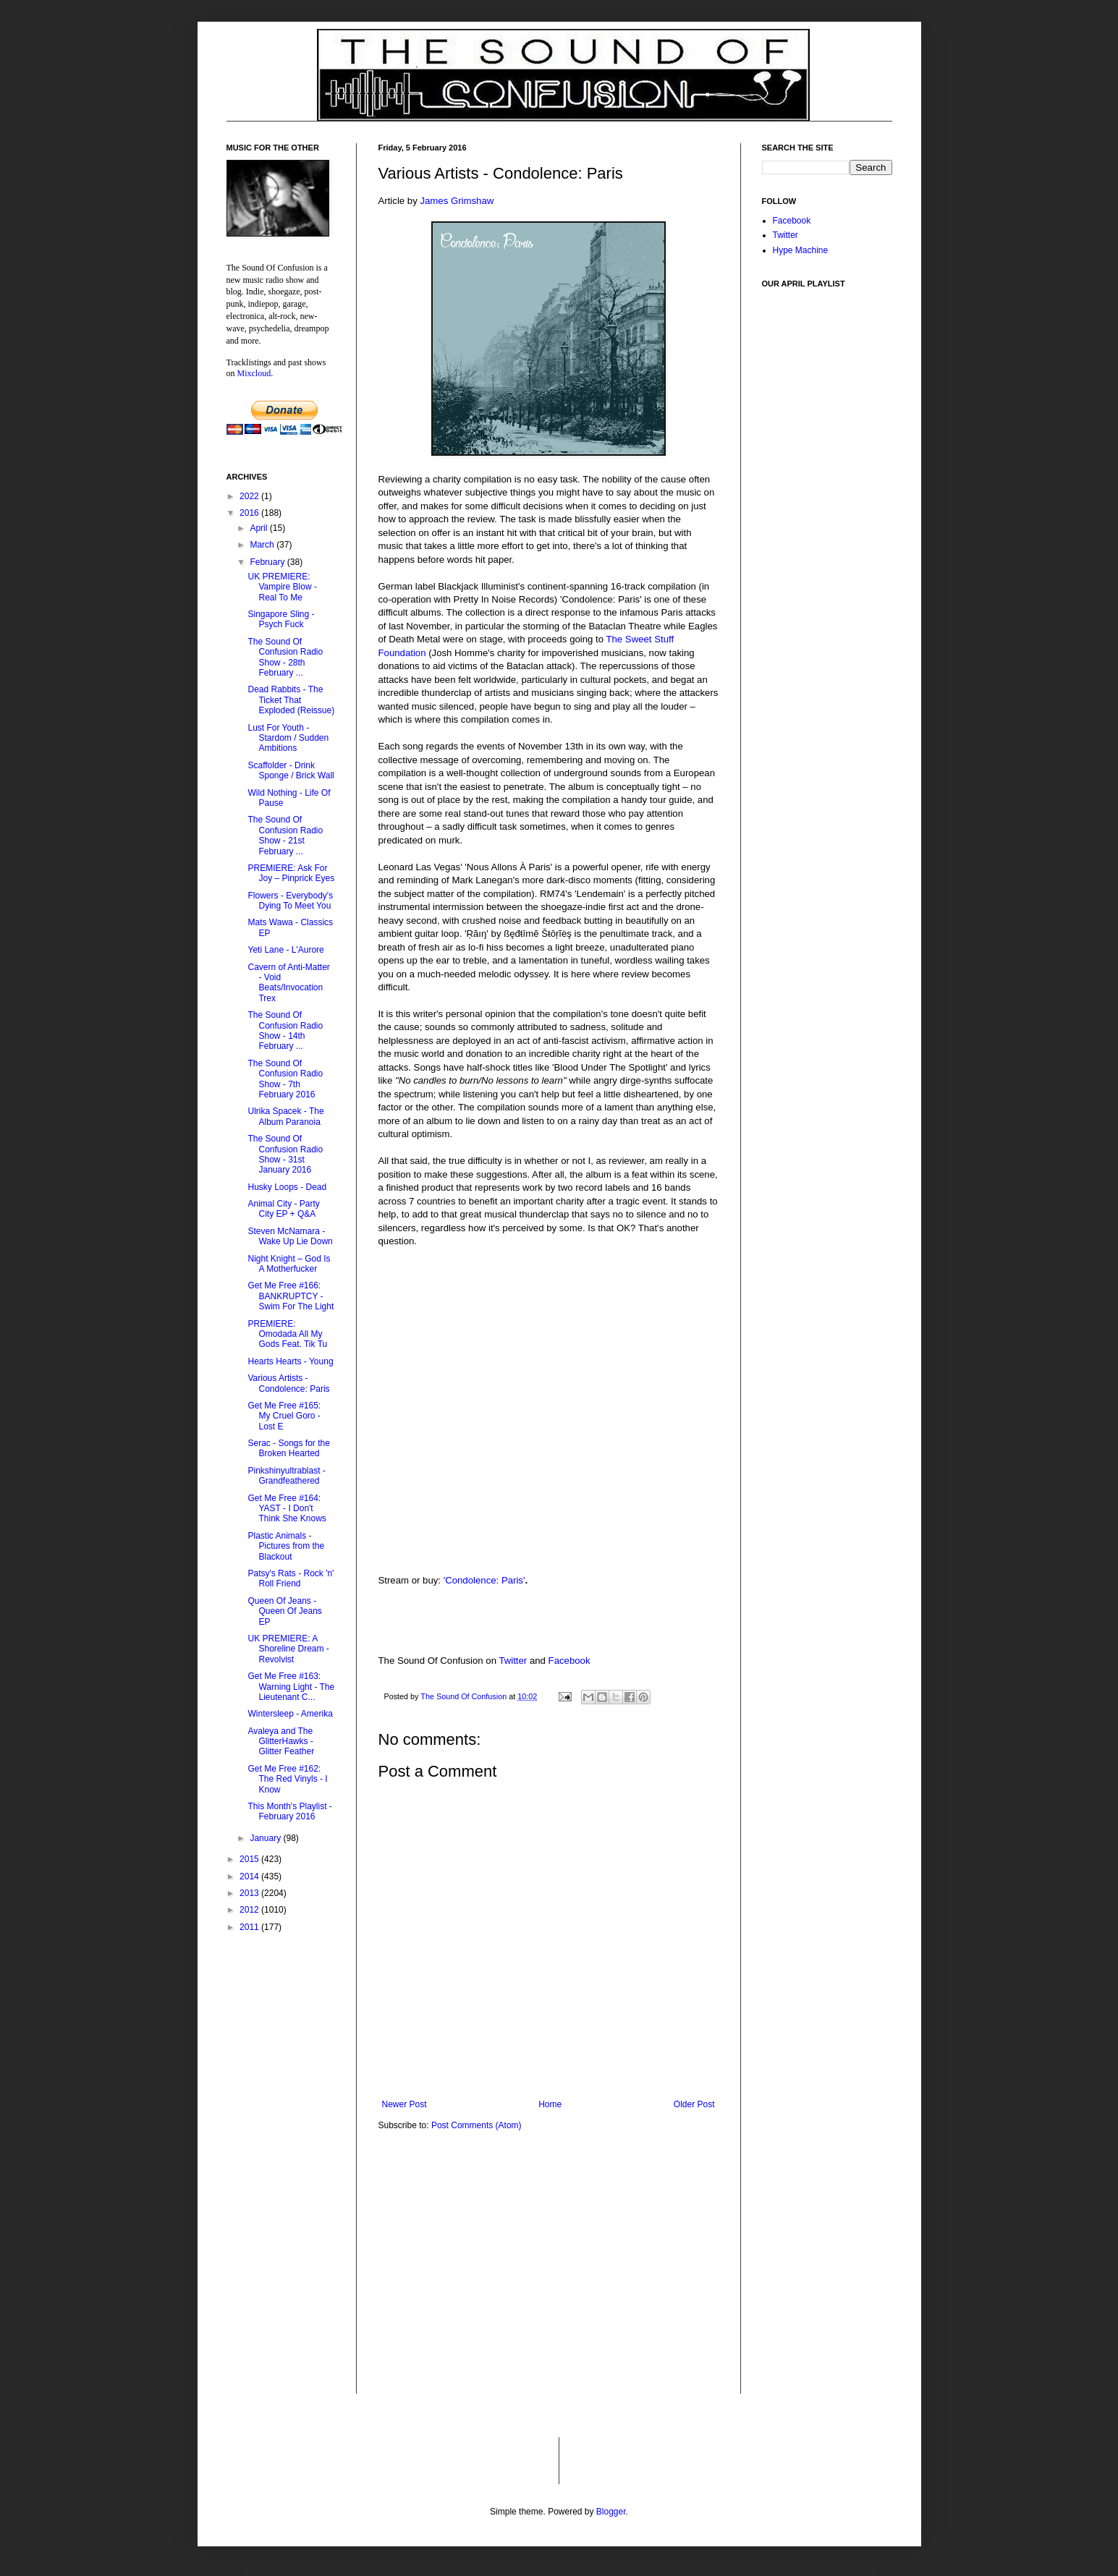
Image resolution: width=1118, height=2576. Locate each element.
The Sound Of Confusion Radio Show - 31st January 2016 (285, 1154)
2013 (250, 1893)
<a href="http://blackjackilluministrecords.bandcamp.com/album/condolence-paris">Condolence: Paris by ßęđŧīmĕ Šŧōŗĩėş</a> (548, 1513)
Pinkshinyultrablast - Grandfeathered (286, 1476)
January (266, 1838)
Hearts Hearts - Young (290, 1361)
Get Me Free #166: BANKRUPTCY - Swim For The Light (290, 1296)
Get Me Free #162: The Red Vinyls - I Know (287, 1779)
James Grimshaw (457, 200)
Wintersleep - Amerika (289, 1714)
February (268, 562)
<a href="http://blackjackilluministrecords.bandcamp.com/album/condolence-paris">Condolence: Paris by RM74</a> (548, 1409)
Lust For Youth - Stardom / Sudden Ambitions (288, 738)
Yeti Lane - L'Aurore (285, 950)
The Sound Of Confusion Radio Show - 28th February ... (285, 657)
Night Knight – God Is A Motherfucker (288, 1264)
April (259, 528)
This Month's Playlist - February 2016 (289, 1811)
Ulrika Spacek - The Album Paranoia (285, 1116)
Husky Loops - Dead (286, 1187)
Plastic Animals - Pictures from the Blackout (285, 1546)
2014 (250, 1876)
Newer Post (404, 2104)
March (263, 545)
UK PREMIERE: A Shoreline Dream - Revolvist (288, 1649)
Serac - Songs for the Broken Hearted (288, 1448)
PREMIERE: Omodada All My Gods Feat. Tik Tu (287, 1334)
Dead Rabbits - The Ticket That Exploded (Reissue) (290, 699)
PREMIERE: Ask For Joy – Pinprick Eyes (290, 873)
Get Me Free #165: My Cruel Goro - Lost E (284, 1416)
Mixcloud (254, 373)
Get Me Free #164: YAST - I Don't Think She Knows (286, 1508)
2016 (250, 513)
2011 (250, 1927)
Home (550, 2104)
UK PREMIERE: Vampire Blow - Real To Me (281, 587)
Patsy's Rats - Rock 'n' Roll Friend (290, 1578)
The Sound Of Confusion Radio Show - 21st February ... (285, 835)
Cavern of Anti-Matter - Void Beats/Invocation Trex (288, 982)
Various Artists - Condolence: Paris (288, 1383)
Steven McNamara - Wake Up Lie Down (289, 1236)
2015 (250, 1859)
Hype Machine (801, 250)
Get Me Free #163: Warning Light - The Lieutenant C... (290, 1686)
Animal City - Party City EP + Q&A (283, 1209)
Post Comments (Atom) (476, 2125)
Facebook (569, 1660)
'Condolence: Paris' (484, 1580)
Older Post (694, 2104)
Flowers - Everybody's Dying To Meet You (290, 900)
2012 (250, 1910)
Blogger (611, 2512)
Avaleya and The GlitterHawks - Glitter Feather (280, 1741)
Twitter (513, 1660)
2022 (250, 496)
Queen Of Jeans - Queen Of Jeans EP (284, 1611)
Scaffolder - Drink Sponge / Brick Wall (290, 770)
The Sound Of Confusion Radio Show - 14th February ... (285, 1030)
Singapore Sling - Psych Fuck (280, 619)
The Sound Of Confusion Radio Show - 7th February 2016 (285, 1079)
